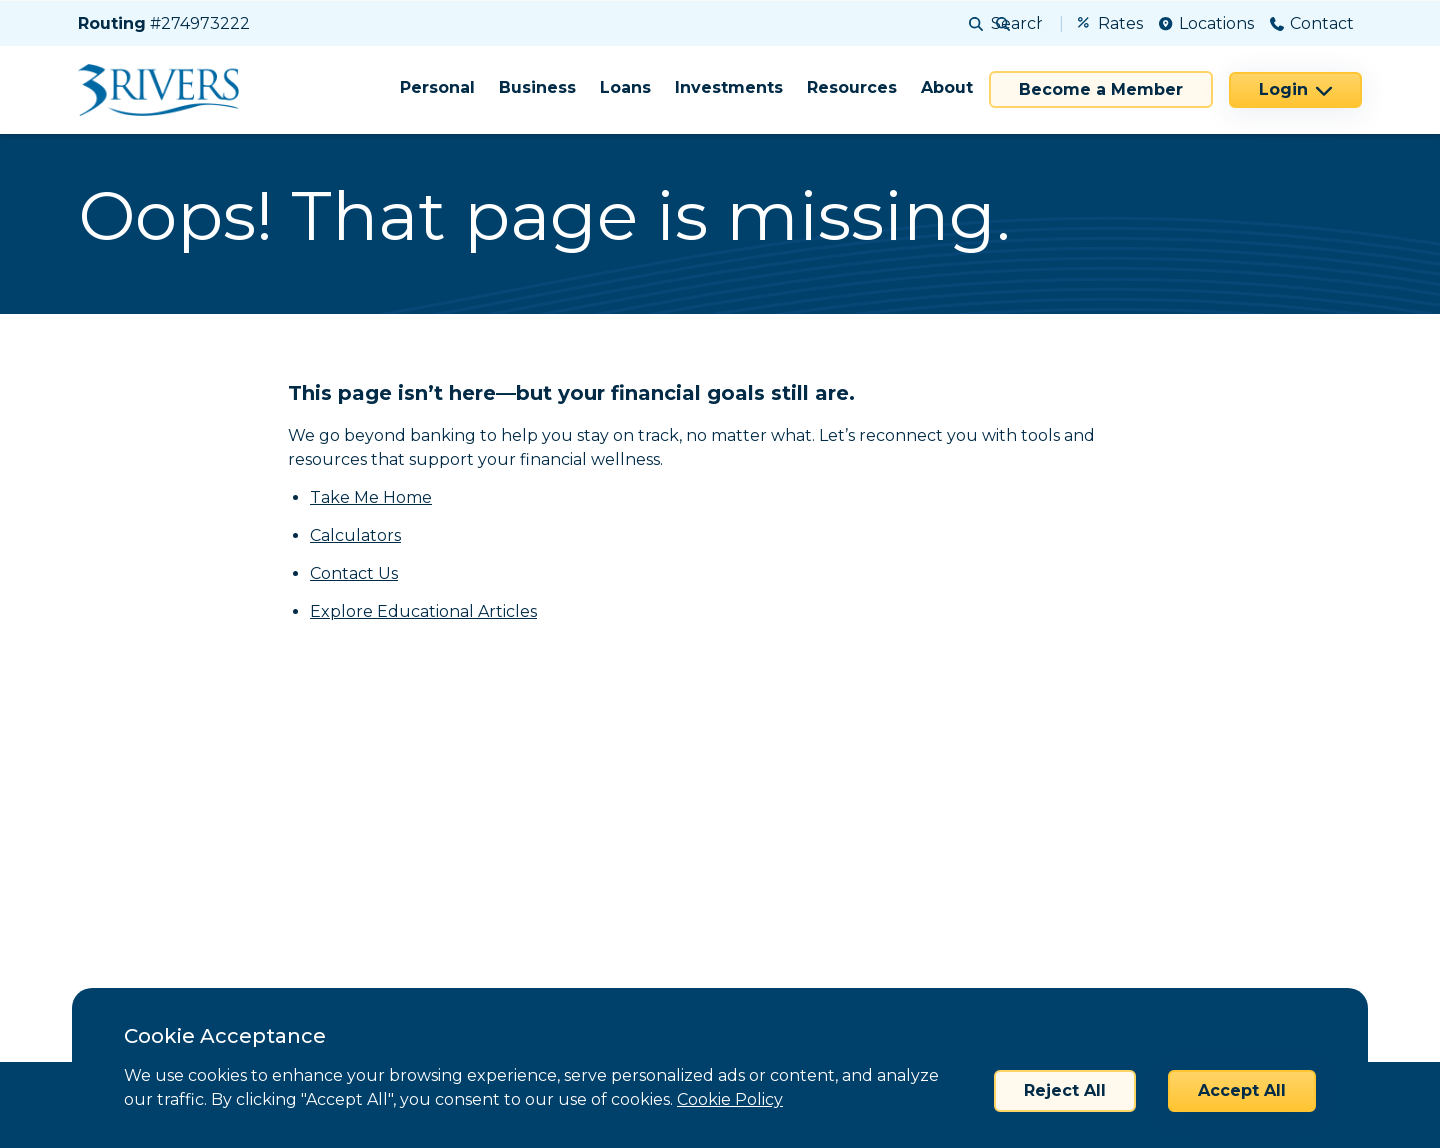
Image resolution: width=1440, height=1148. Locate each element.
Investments (729, 87)
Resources (852, 87)
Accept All (1242, 1090)
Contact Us (354, 573)
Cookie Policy (730, 1099)
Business (537, 87)
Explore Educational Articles (423, 611)
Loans (625, 87)
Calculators (355, 535)
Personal (437, 87)
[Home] (165, 90)
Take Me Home (371, 497)
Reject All (1065, 1090)
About (947, 87)
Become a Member (1101, 89)
